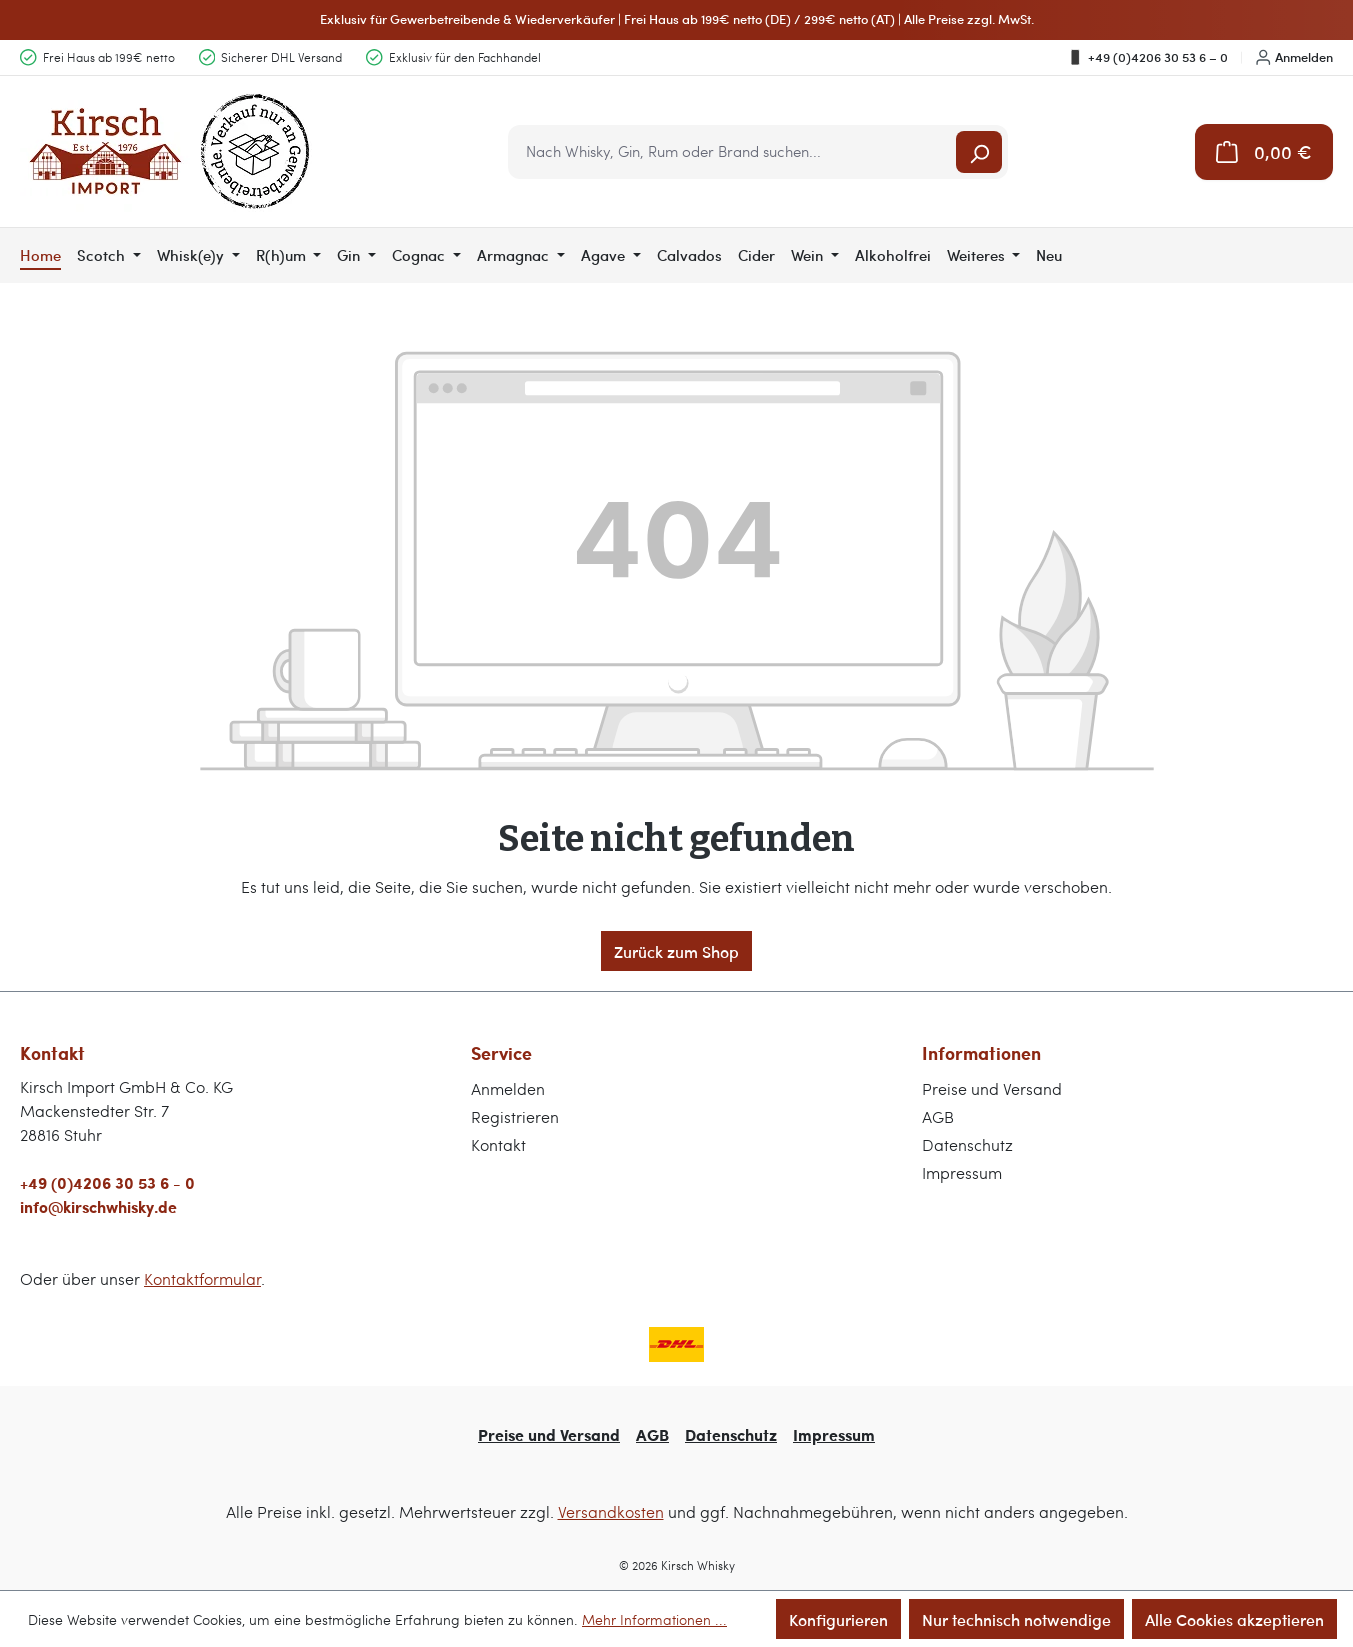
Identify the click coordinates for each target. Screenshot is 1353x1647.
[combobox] (733, 152)
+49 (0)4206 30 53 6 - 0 (107, 1182)
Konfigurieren (838, 1619)
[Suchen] (979, 152)
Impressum (962, 1172)
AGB (938, 1116)
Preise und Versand (992, 1088)
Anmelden (1294, 57)
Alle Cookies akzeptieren (1234, 1619)
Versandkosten (611, 1511)
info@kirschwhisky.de (98, 1206)
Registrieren (515, 1116)
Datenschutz (967, 1144)
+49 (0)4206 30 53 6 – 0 (1147, 57)
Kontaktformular (202, 1278)
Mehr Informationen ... (654, 1619)
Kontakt (498, 1144)
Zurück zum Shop (676, 951)
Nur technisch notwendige (1016, 1619)
